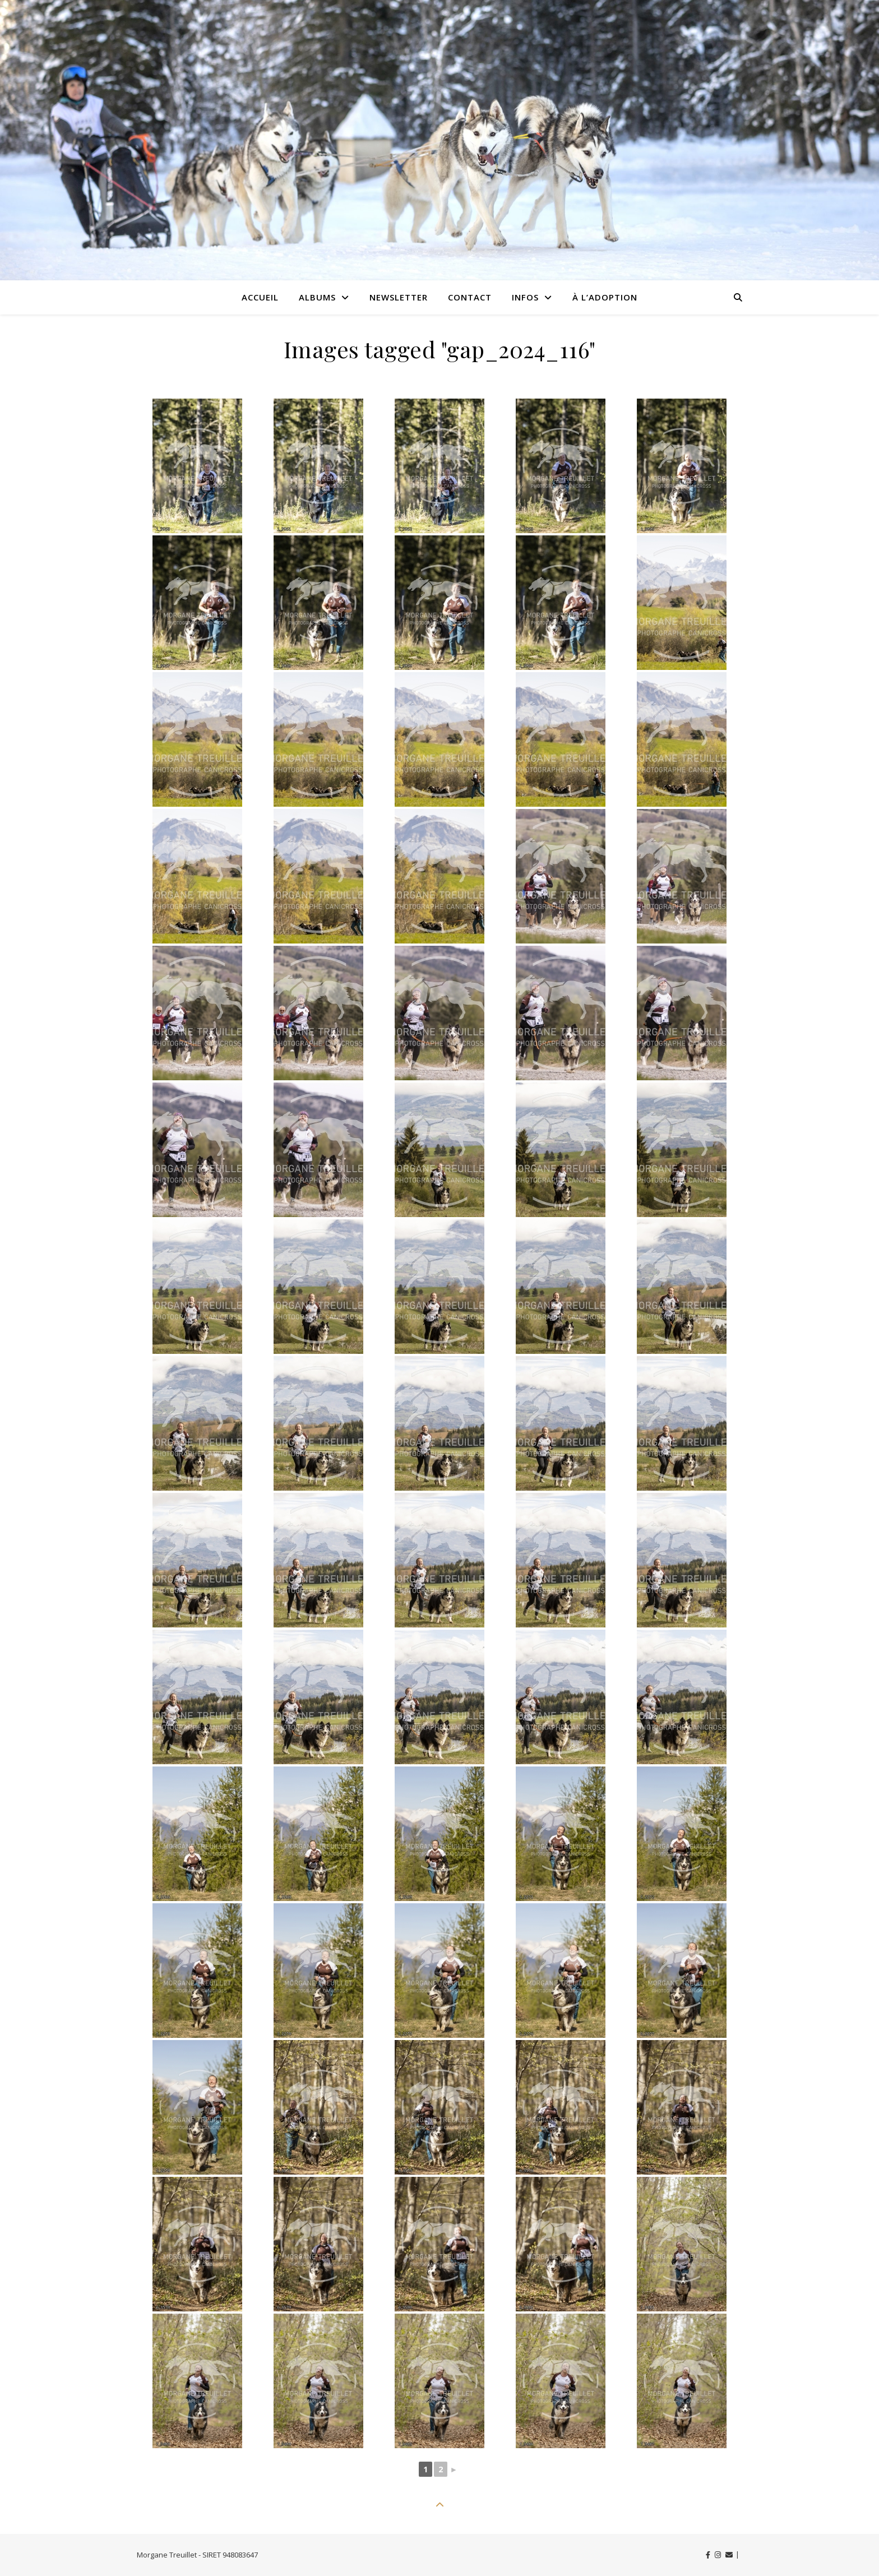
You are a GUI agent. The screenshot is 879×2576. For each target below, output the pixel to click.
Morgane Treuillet (167, 2555)
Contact (470, 297)
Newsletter (398, 297)
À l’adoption (604, 297)
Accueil (260, 297)
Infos (525, 297)
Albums (317, 297)
